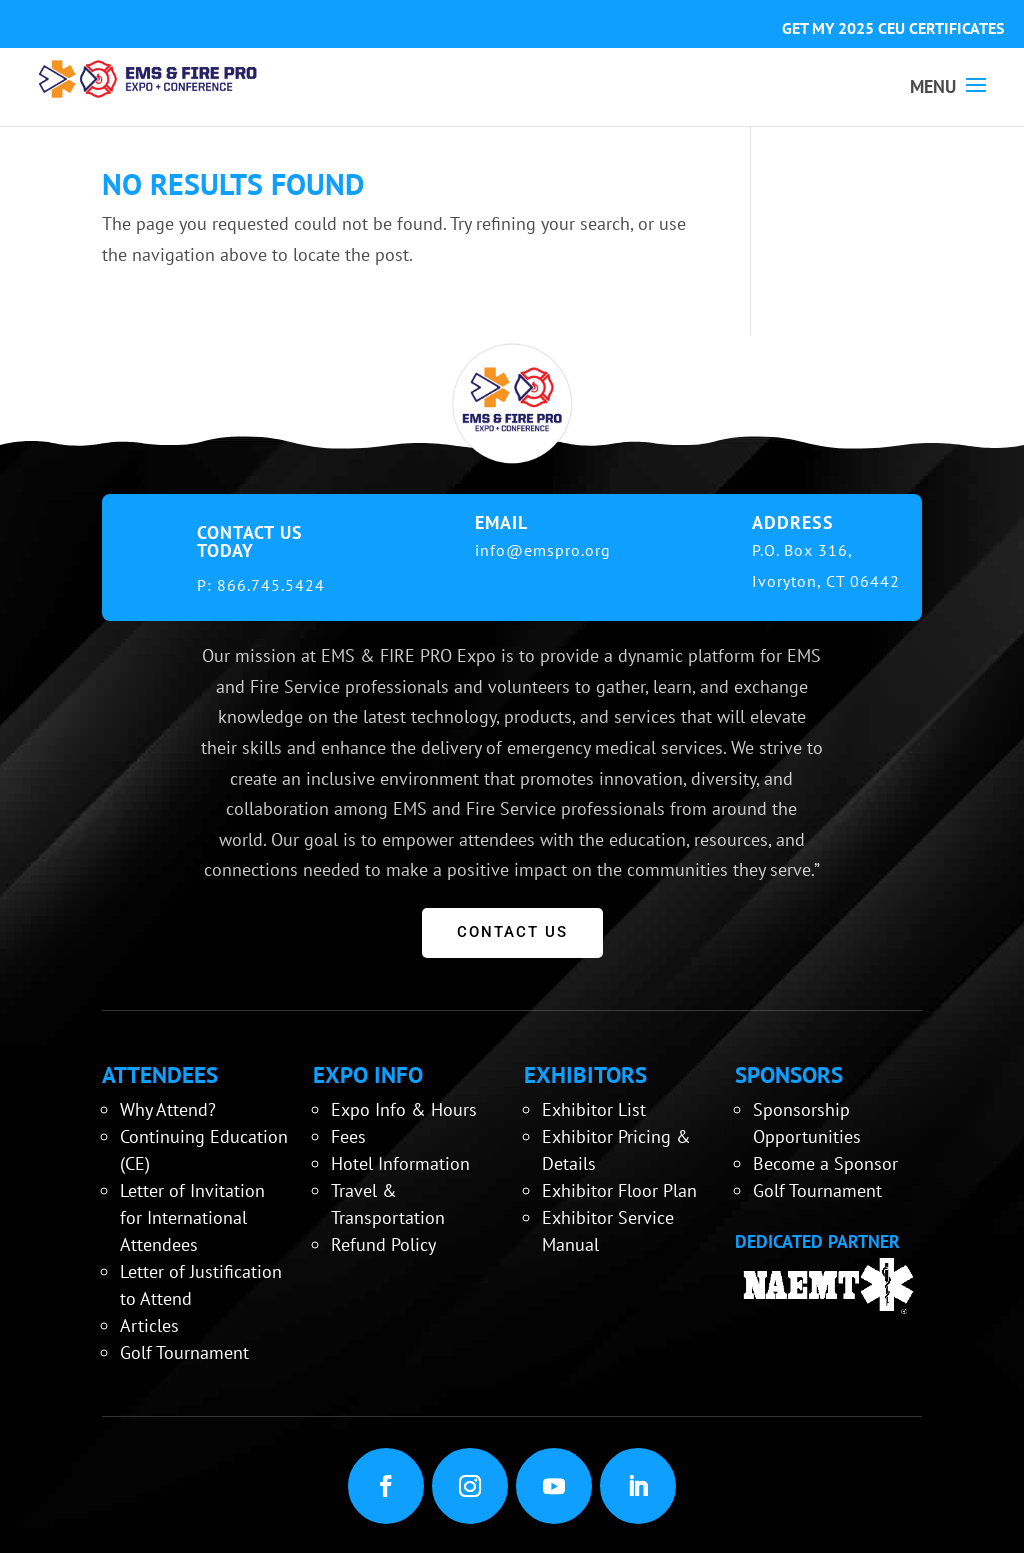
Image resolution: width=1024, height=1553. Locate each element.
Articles (149, 1325)
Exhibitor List (594, 1109)
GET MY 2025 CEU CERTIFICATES (893, 28)
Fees (348, 1136)
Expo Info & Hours (404, 1109)
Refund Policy (383, 1244)
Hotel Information (400, 1163)
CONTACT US (512, 932)
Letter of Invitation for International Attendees (192, 1217)
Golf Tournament (184, 1352)
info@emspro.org (543, 550)
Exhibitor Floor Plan (619, 1190)
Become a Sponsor (825, 1163)
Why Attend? (168, 1109)
